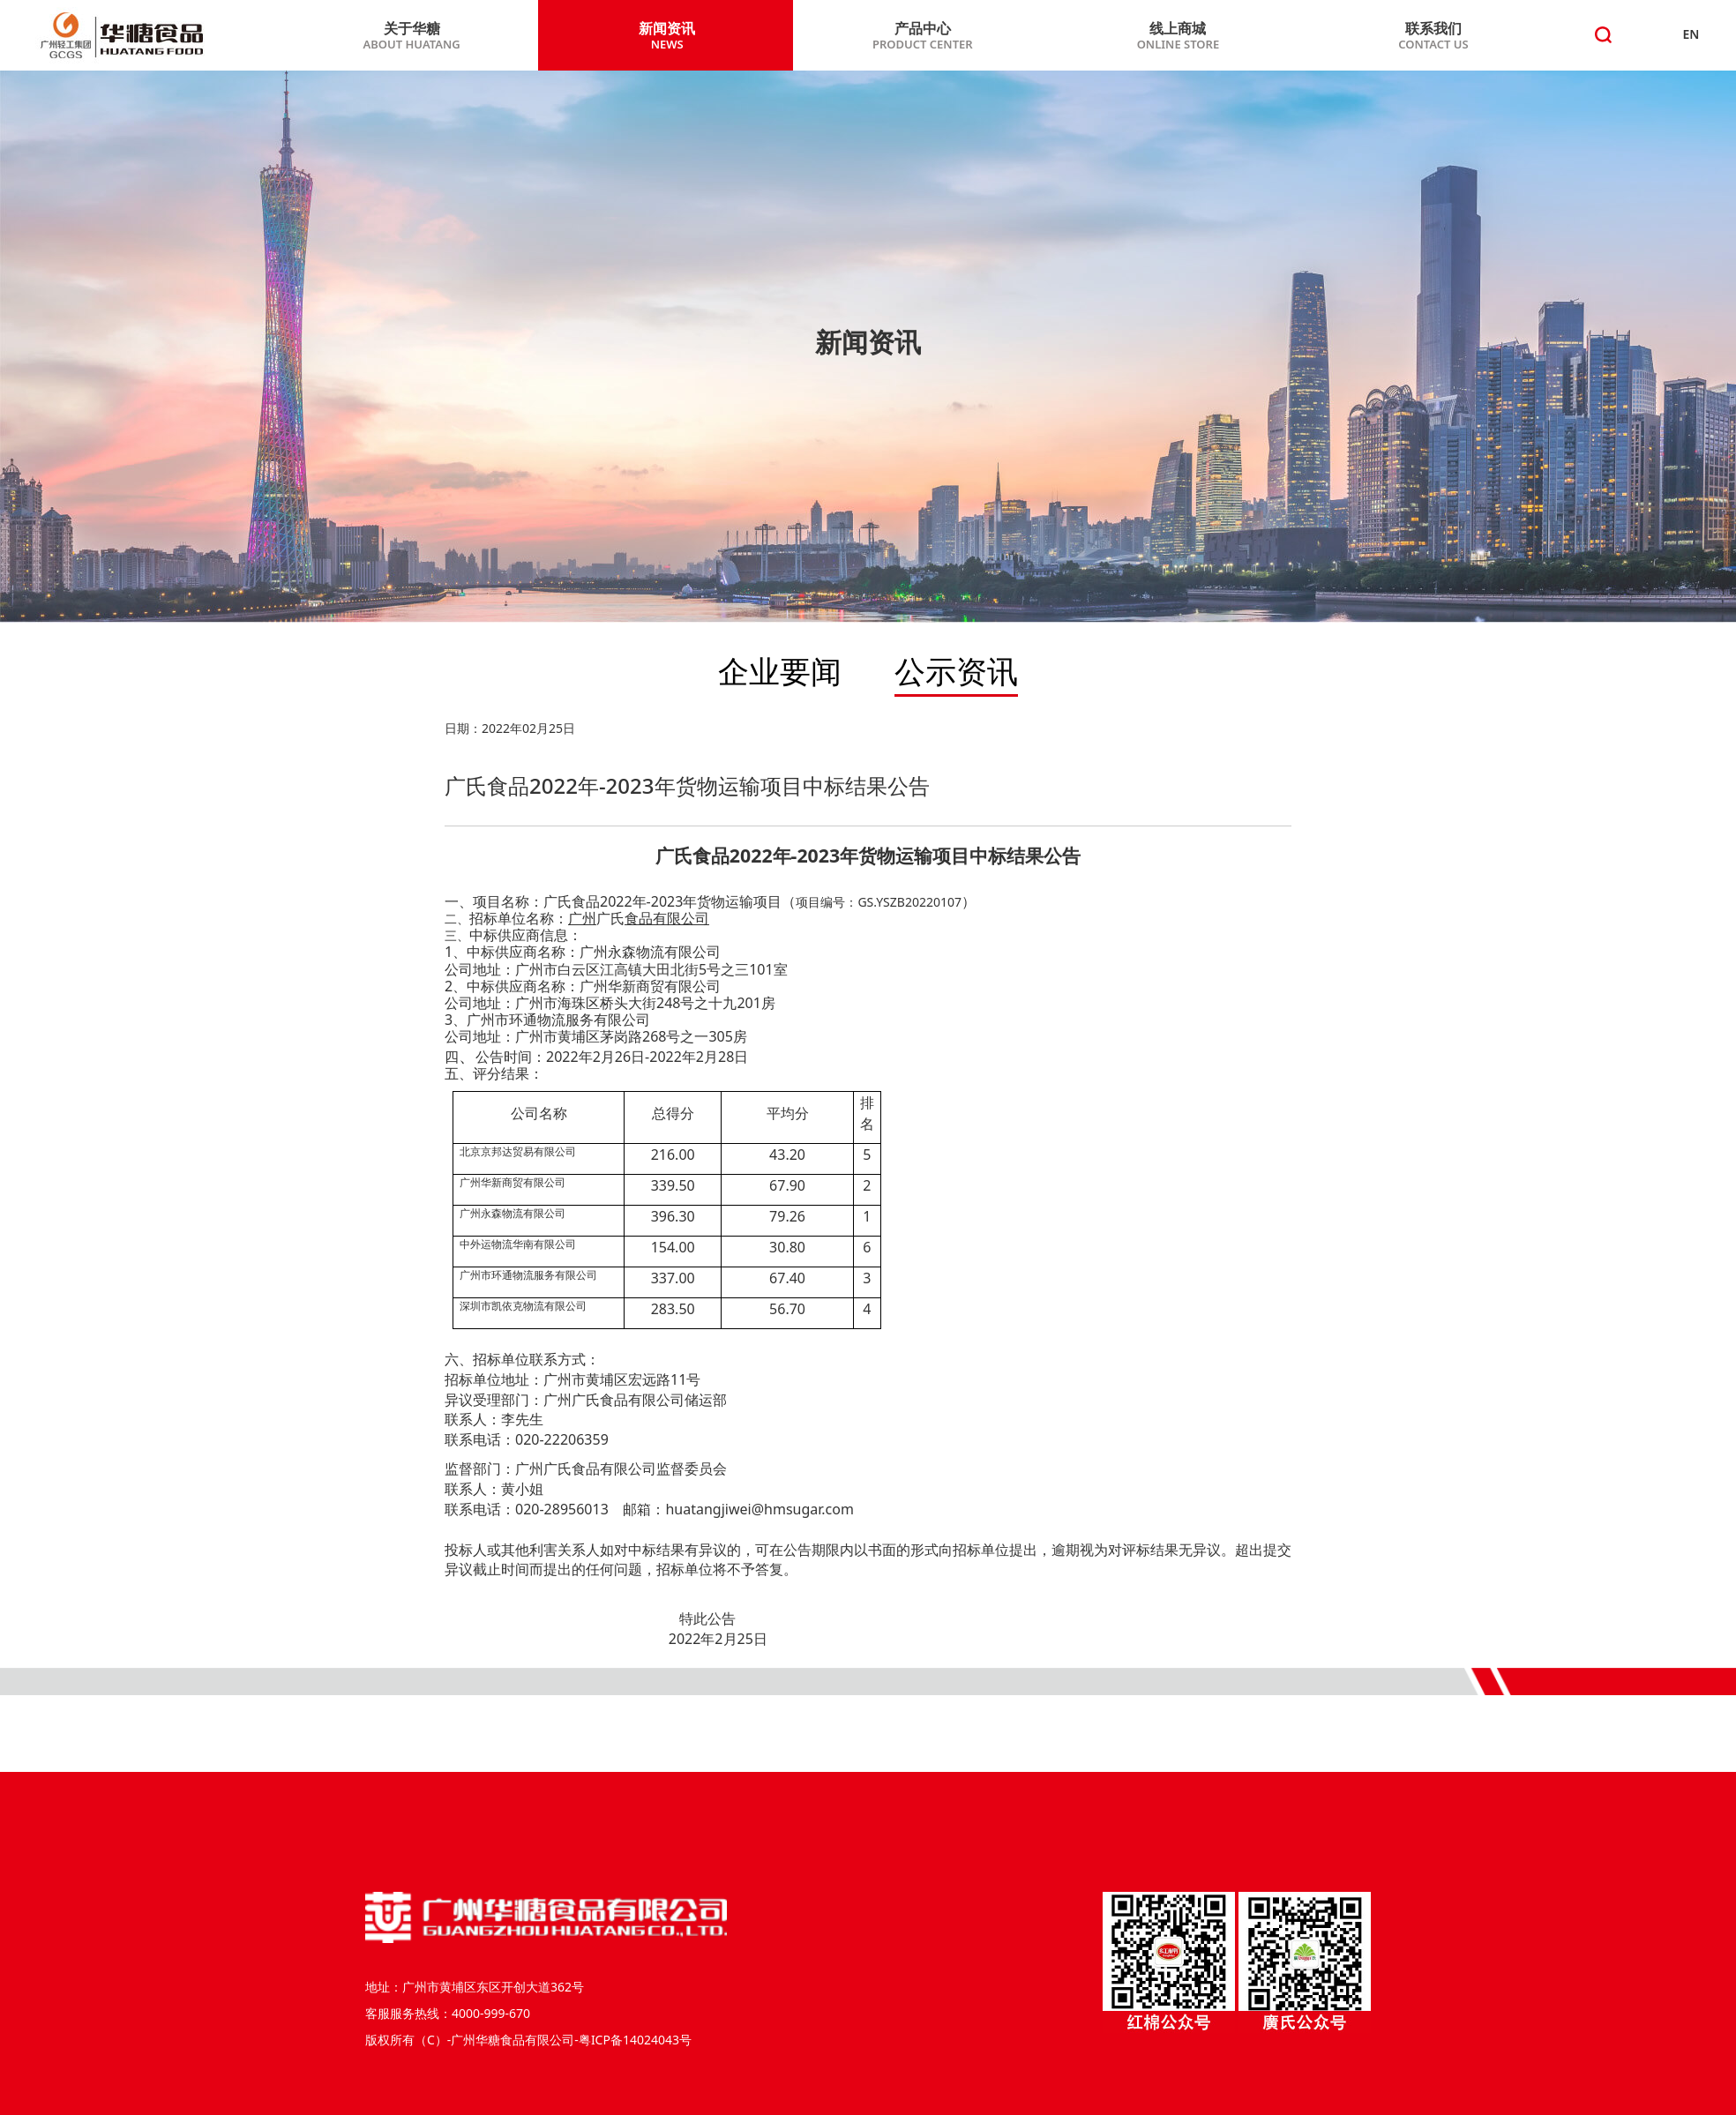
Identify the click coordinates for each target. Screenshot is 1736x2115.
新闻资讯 (667, 36)
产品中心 (922, 36)
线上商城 (1178, 36)
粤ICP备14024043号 (635, 2039)
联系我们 (1433, 36)
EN (1691, 34)
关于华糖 (411, 36)
